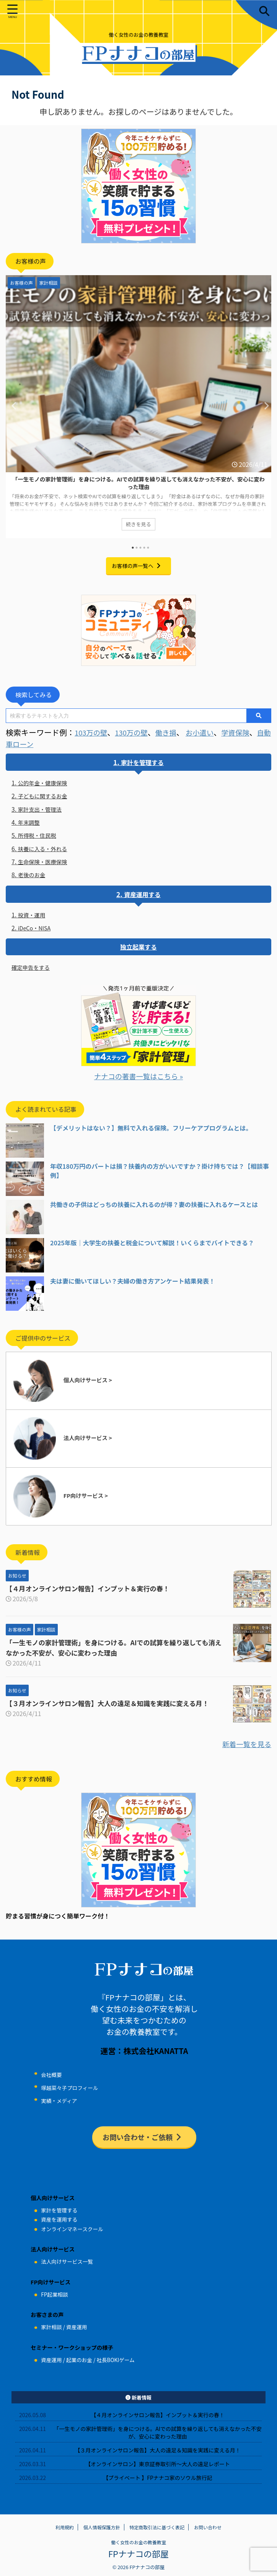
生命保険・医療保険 (46, 866)
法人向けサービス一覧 (67, 2270)
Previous (13, 405)
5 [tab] (148, 547)
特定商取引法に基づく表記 (156, 2535)
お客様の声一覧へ (137, 565)
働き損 (172, 732)
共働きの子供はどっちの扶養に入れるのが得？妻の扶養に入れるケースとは (154, 1211)
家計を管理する (142, 762)
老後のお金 (34, 879)
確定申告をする (32, 974)
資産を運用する (59, 2228)
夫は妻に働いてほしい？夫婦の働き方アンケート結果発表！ (132, 1288)
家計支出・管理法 (43, 811)
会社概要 (51, 2082)
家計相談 (51, 2335)
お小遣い (209, 732)
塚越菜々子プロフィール (69, 2095)
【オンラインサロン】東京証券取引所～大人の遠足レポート (157, 2472)
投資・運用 (34, 920)
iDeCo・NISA (37, 934)
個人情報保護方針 (101, 2535)
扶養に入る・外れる (46, 852)
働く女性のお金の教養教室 (138, 2550)
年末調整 (31, 824)
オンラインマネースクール (72, 2237)
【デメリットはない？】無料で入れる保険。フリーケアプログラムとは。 (151, 1135)
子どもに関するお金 (46, 797)
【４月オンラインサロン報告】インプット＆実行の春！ (92, 1595)
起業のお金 (79, 2368)
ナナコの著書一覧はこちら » (138, 1083)
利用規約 (64, 2535)
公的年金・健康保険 (46, 783)
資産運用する (142, 899)
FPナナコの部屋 (138, 2561)
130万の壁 (135, 732)
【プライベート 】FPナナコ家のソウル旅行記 (157, 2486)
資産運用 (76, 2335)
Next (264, 405)
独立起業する (138, 953)
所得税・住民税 (40, 838)
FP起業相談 (54, 2302)
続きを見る (138, 525)
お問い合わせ (208, 2535)
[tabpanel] (138, 407)
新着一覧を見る (244, 1751)
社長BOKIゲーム (115, 2368)
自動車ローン (28, 743)
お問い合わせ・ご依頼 (142, 2144)
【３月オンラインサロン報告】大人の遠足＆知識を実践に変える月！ (112, 1710)
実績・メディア (59, 2108)
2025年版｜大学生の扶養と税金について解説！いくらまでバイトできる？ (152, 1250)
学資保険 (247, 732)
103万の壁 (92, 732)
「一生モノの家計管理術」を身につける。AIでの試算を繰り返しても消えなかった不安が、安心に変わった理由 (138, 483)
